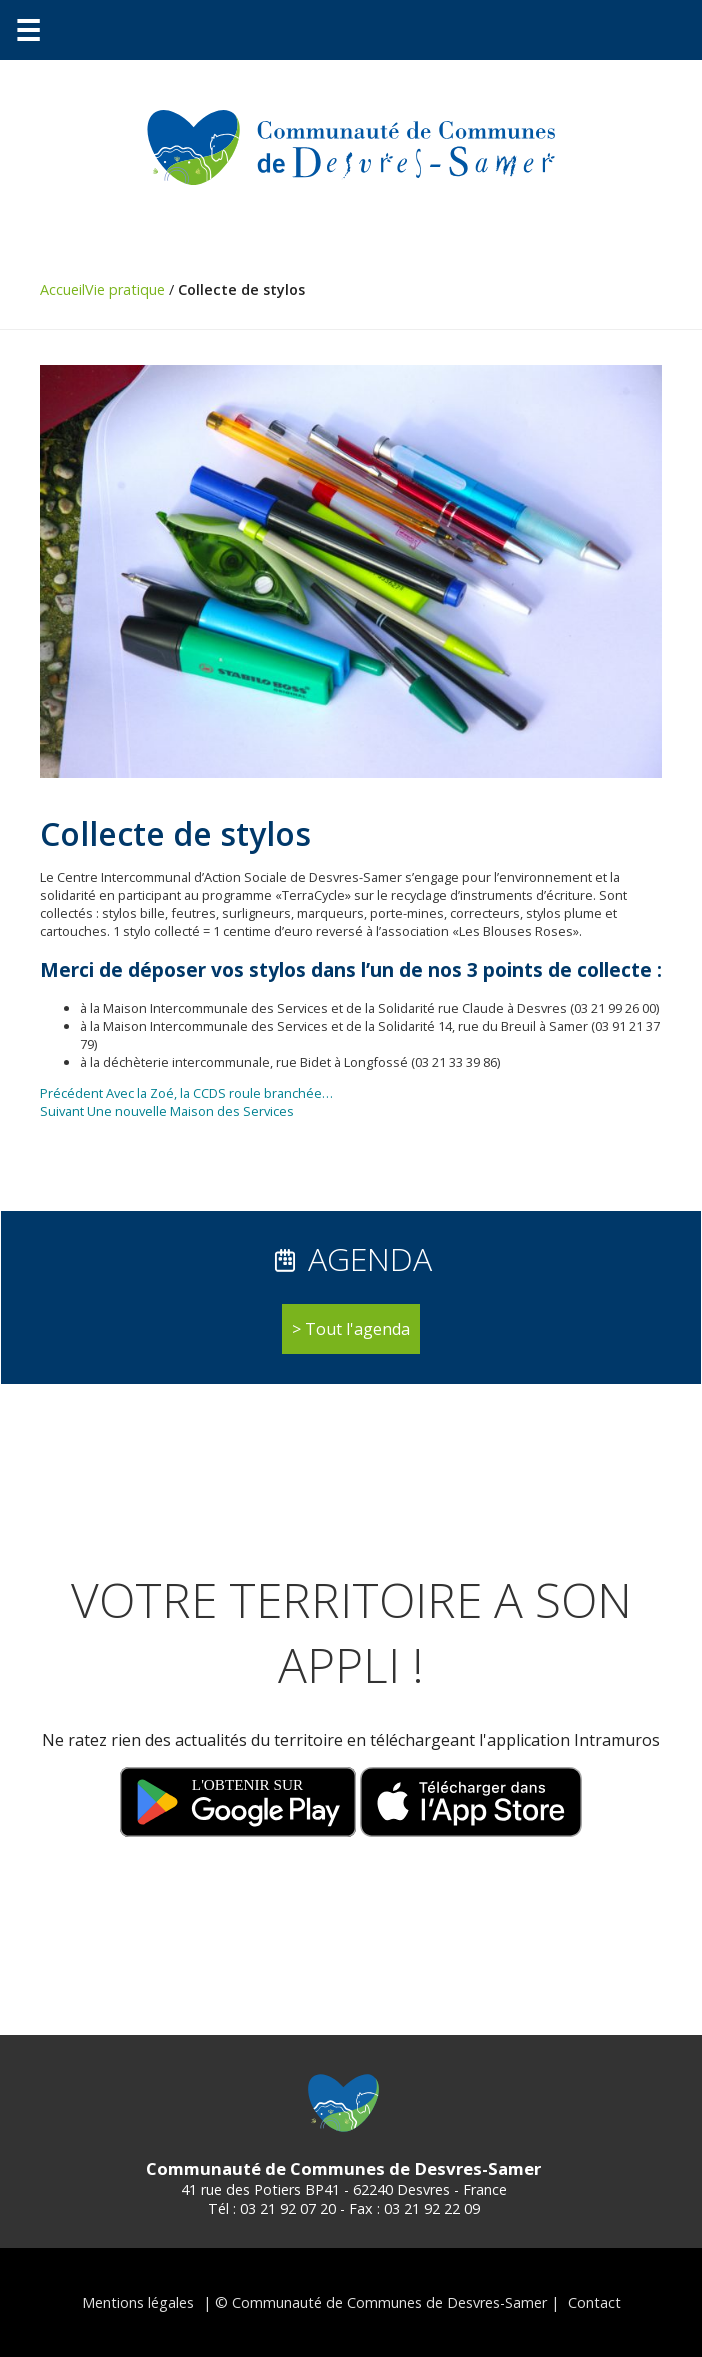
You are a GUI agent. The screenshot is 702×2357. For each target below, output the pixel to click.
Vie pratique (125, 289)
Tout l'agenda (357, 1329)
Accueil (62, 289)
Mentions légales (138, 2302)
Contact (594, 2302)
